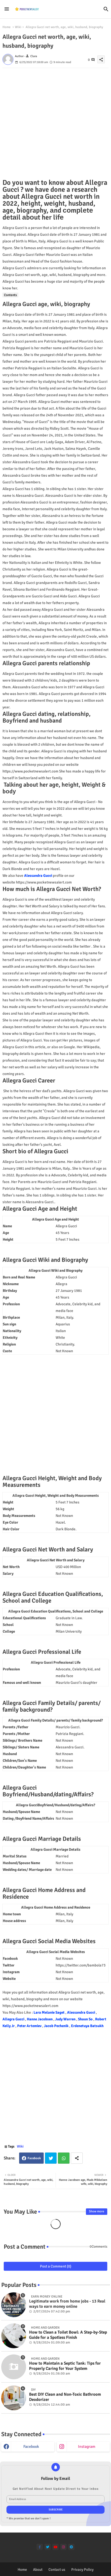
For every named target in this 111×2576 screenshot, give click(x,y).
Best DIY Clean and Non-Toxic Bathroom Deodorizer (65, 2397)
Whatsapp (64, 2158)
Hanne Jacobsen (40, 2019)
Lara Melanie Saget (49, 2012)
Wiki (18, 27)
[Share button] (77, 2158)
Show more (96, 2211)
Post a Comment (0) (55, 2266)
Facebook (34, 2158)
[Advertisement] (55, 123)
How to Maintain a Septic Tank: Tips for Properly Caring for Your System (65, 2366)
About (37, 2569)
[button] (106, 9)
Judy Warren (65, 2019)
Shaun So (85, 2019)
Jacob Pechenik (56, 2026)
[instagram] (63, 2547)
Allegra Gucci (13, 2019)
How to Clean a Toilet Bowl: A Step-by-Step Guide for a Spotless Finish (68, 2335)
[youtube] (55, 2547)
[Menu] (6, 9)
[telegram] (71, 2547)
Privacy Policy (82, 2569)
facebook (31, 2446)
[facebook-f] (40, 2547)
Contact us (56, 2569)
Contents (10, 295)
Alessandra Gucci (38, 875)
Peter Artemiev (29, 2026)
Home (6, 27)
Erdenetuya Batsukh (87, 2026)
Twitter (51, 2158)
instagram (86, 2446)
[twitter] (47, 2547)
